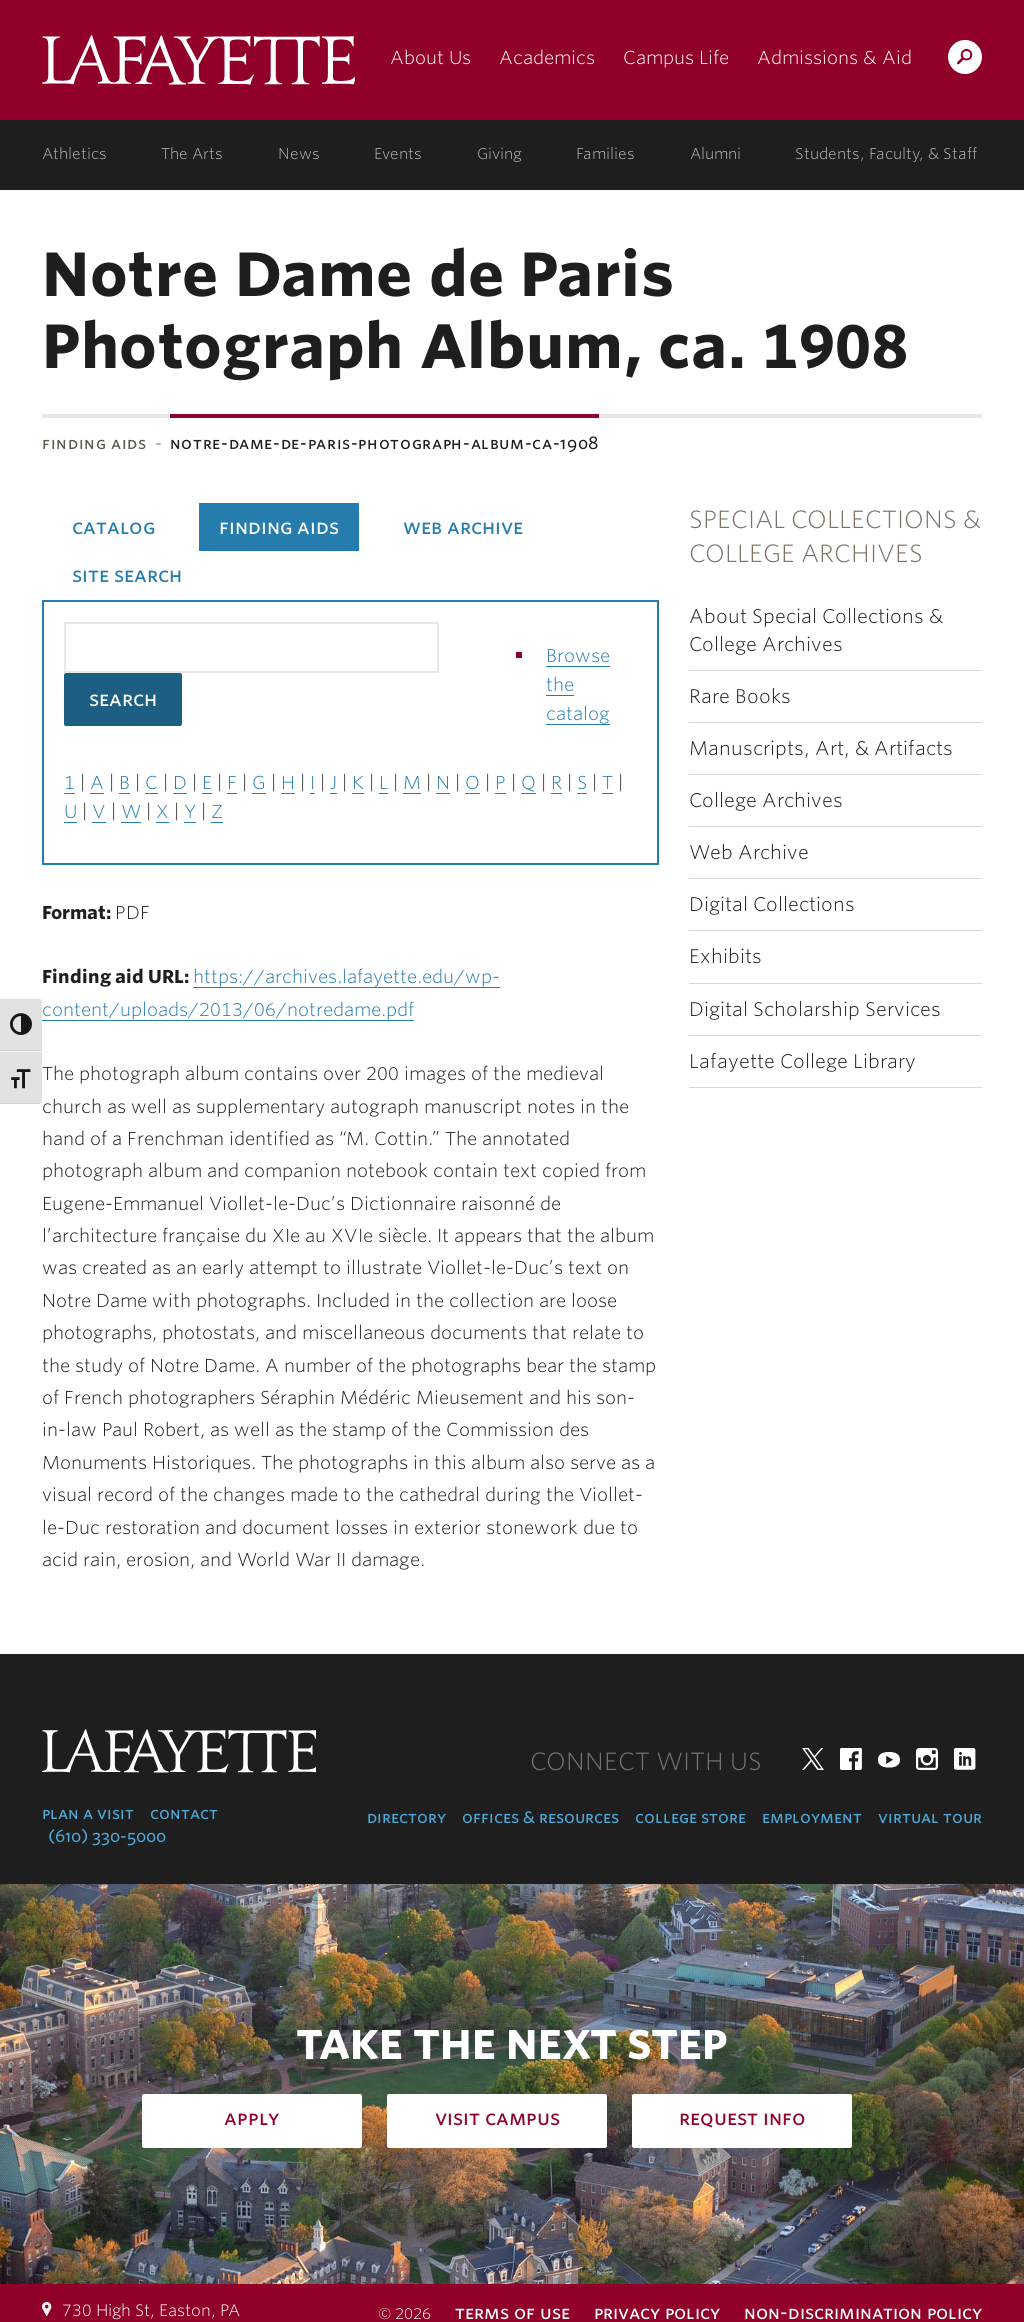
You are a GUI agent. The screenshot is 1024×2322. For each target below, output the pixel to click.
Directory (406, 1817)
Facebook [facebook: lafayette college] (851, 1759)
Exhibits (725, 956)
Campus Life (676, 57)
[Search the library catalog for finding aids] (251, 647)
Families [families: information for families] (605, 154)
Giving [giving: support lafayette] (499, 154)
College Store (690, 1817)
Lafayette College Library (802, 1061)
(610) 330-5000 (107, 1836)
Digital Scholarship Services (815, 1009)
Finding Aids (94, 443)
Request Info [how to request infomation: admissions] (742, 2118)
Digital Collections (772, 904)
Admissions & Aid (834, 57)
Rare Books (740, 696)
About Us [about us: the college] (430, 57)
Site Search (127, 575)
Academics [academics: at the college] (547, 57)
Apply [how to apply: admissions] (252, 2118)
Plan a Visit (88, 1813)
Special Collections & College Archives (835, 536)
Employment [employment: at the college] (812, 1817)
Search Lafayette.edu (965, 60)
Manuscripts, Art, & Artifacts (821, 748)
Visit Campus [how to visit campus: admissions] (497, 2118)
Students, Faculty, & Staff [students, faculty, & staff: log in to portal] (886, 154)
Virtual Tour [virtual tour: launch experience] (930, 1817)
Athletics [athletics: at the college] (74, 154)
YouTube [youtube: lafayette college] (889, 1759)
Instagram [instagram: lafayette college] (927, 1759)
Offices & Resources (540, 1817)
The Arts (192, 154)
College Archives (766, 800)
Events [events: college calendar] (398, 154)
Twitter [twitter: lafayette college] (813, 1759)
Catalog (113, 527)
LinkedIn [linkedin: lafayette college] (965, 1759)
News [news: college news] (299, 154)
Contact (184, 1813)
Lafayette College (198, 67)
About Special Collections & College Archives (816, 630)
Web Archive (749, 852)
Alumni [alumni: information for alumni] (715, 154)
